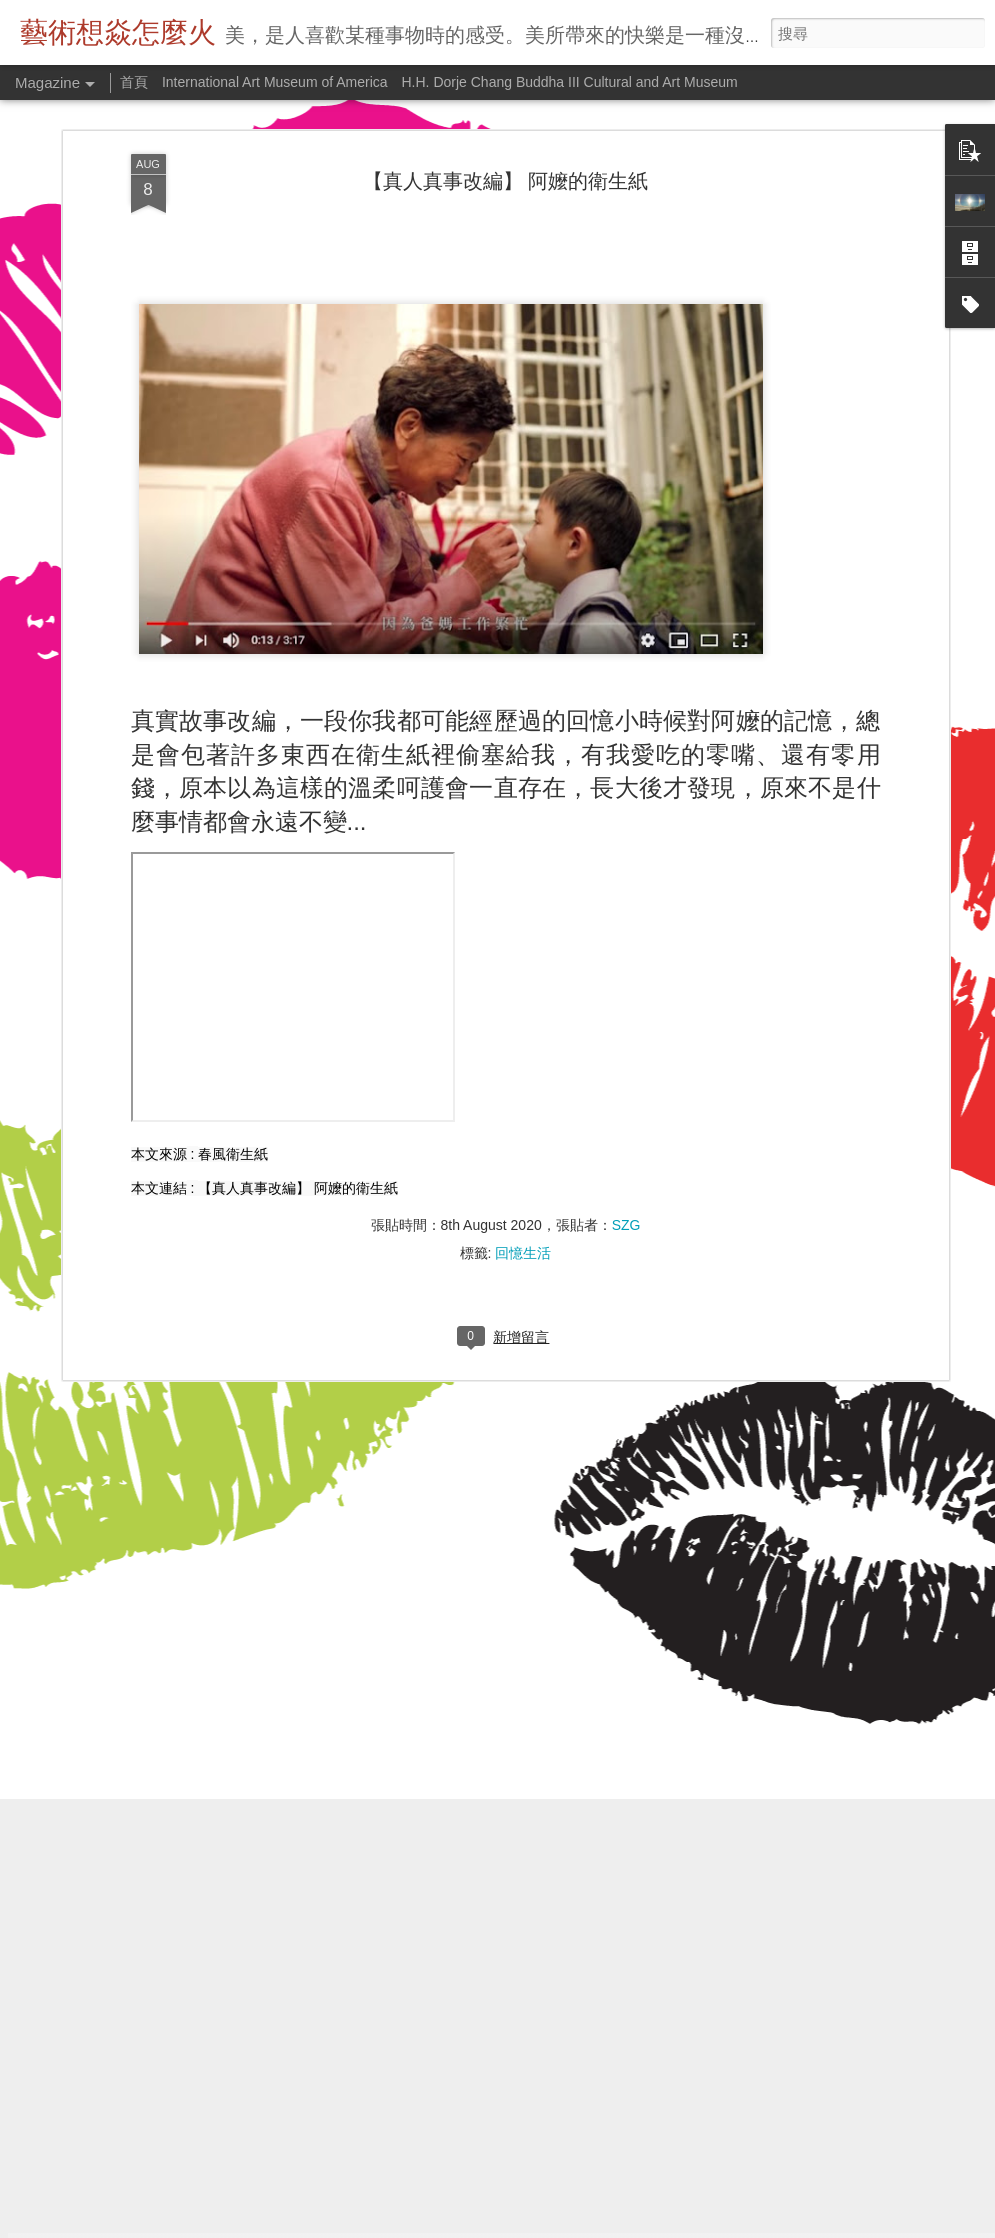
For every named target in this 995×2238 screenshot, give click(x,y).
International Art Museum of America (275, 82)
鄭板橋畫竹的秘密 (373, 1989)
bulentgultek (498, 2225)
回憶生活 (523, 1047)
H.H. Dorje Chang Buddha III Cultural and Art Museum (570, 82)
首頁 (134, 82)
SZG (626, 1019)
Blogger (607, 2225)
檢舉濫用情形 (665, 2225)
